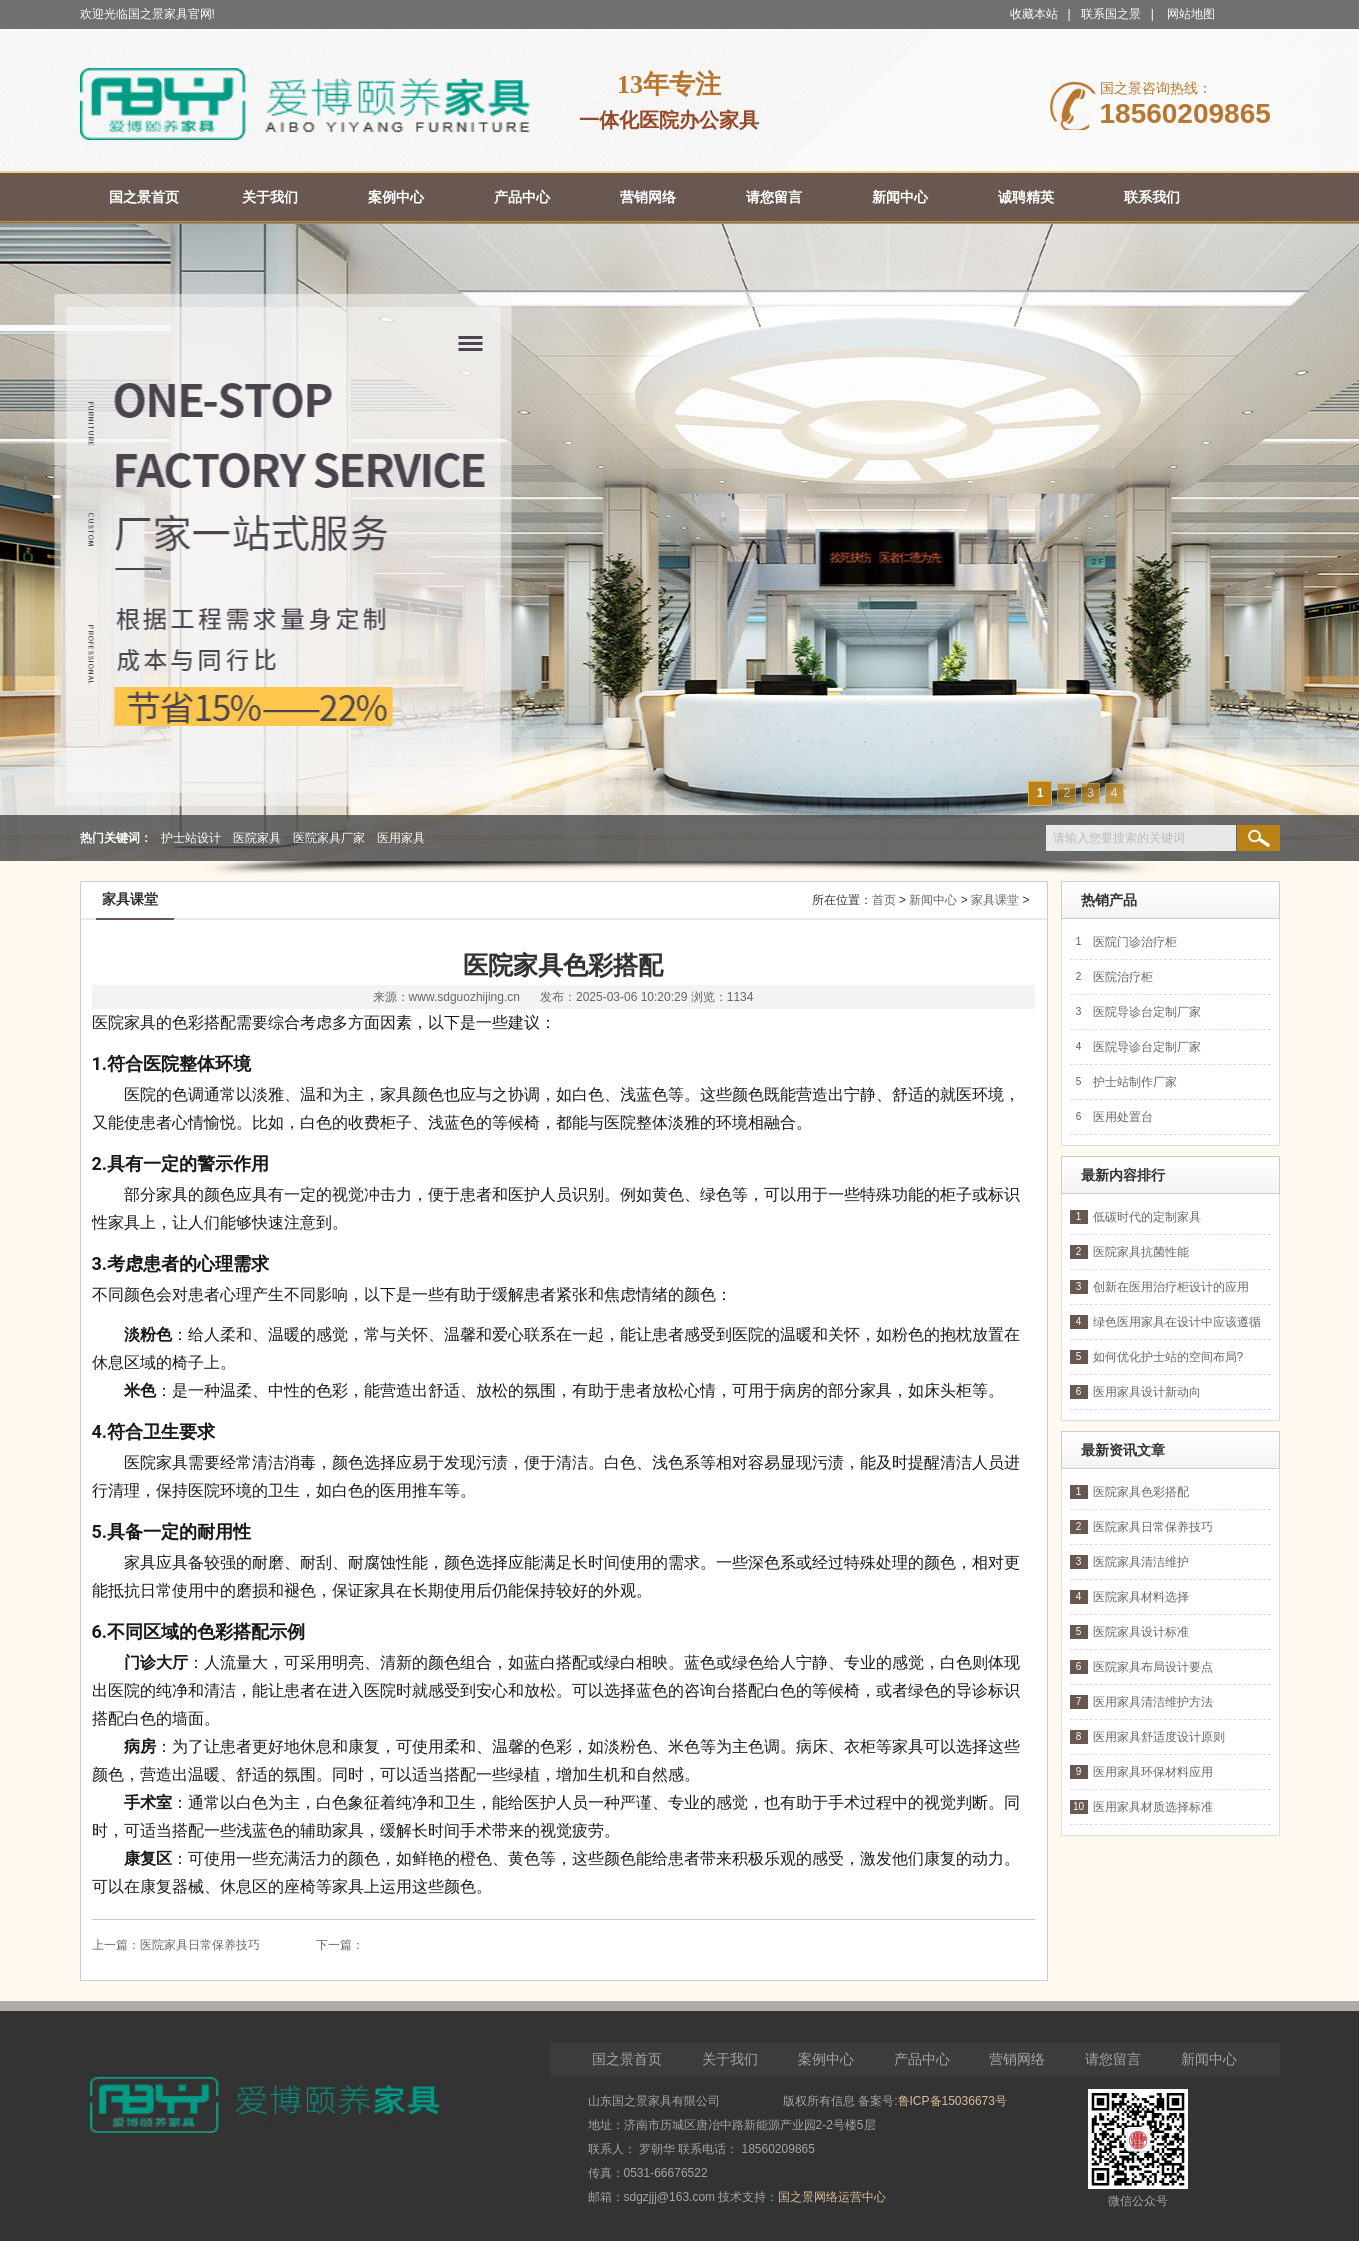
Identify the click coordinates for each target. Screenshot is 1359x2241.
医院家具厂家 (329, 838)
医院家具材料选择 (1141, 1597)
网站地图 (1191, 14)
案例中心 (826, 2059)
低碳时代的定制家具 (1147, 1217)
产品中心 (922, 2059)
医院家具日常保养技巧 (200, 1945)
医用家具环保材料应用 (1153, 1772)
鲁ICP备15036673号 (952, 2101)
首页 (884, 900)
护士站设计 (191, 838)
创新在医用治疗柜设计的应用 (1171, 1287)
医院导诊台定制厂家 (1147, 1012)
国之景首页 (627, 2059)
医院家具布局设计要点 (1153, 1667)
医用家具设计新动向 (1147, 1392)
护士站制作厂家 (1135, 1082)
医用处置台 (1123, 1117)
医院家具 (257, 838)
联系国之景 (1111, 14)
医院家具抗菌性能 (1141, 1252)
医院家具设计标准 (1141, 1632)
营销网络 (1017, 2059)
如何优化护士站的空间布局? (1168, 1357)
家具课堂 (995, 900)
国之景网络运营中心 (832, 2197)
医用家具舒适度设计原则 (1159, 1737)
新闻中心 (933, 900)
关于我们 (730, 2059)
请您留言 (1113, 2059)
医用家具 (401, 838)
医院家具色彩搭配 (1141, 1492)
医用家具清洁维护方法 (1153, 1702)
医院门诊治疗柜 (1135, 942)
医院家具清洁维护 (1141, 1562)
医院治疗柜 (1123, 977)
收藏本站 (1034, 14)
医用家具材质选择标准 (1153, 1807)
